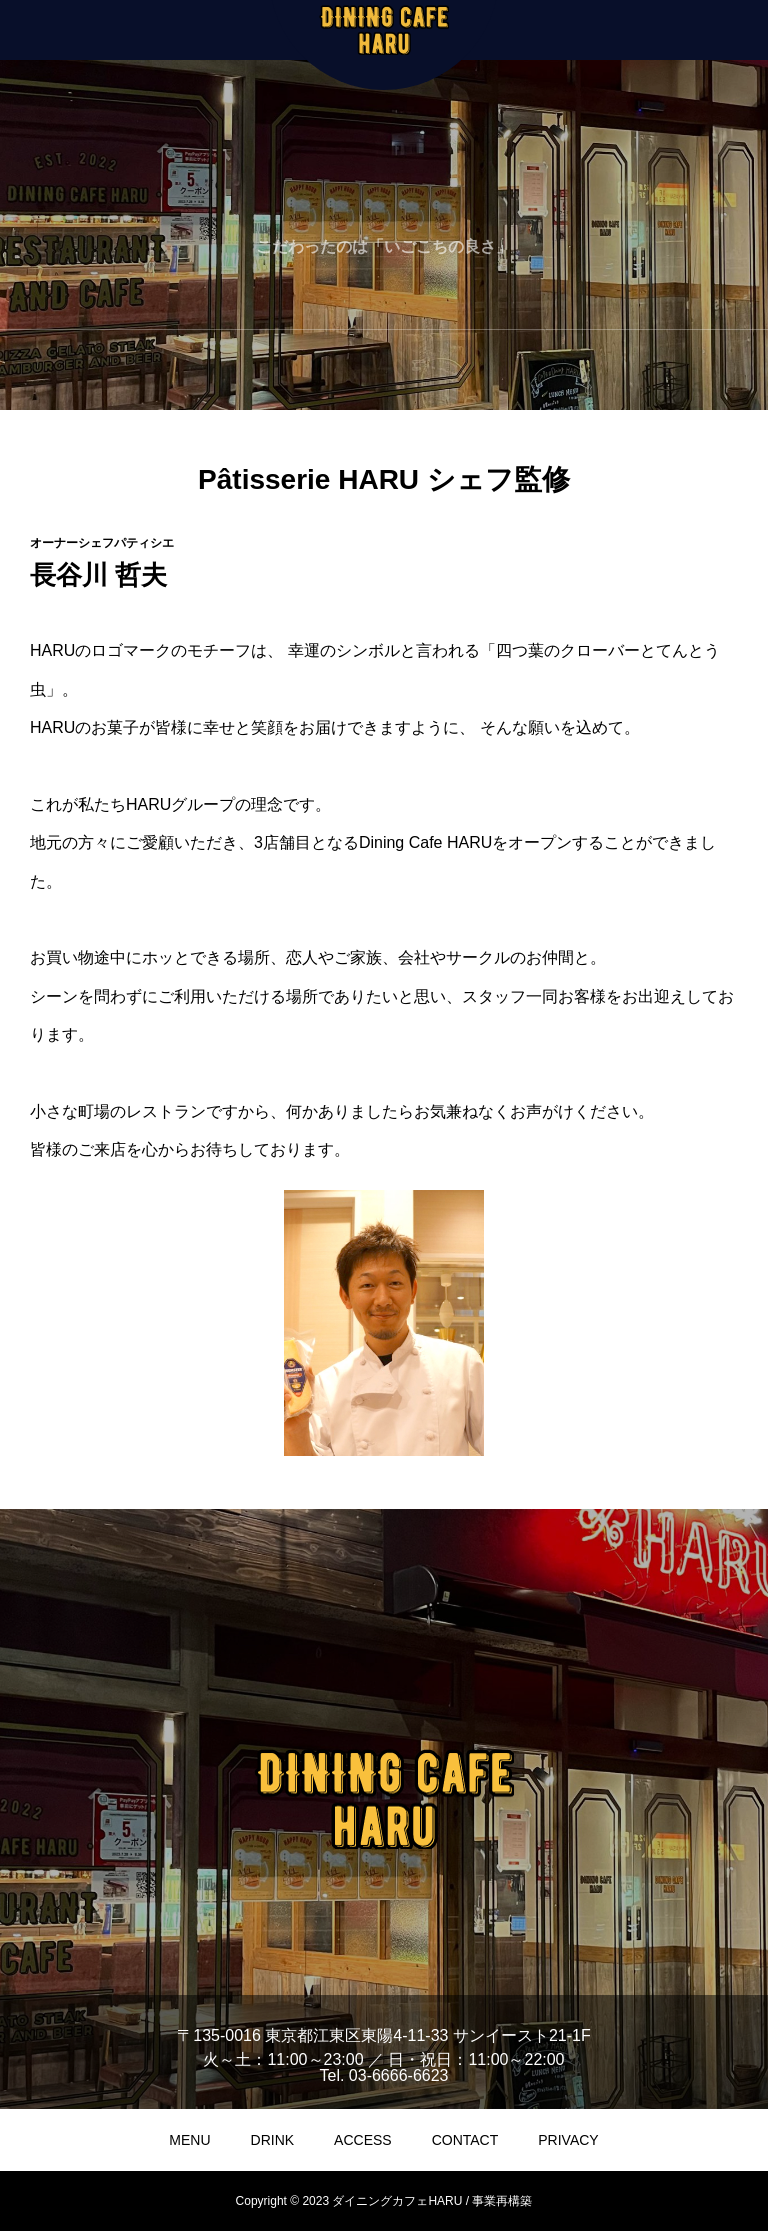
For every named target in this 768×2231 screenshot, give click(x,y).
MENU (189, 2140)
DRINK (273, 2140)
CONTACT (465, 2140)
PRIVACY (568, 2140)
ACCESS (363, 2140)
